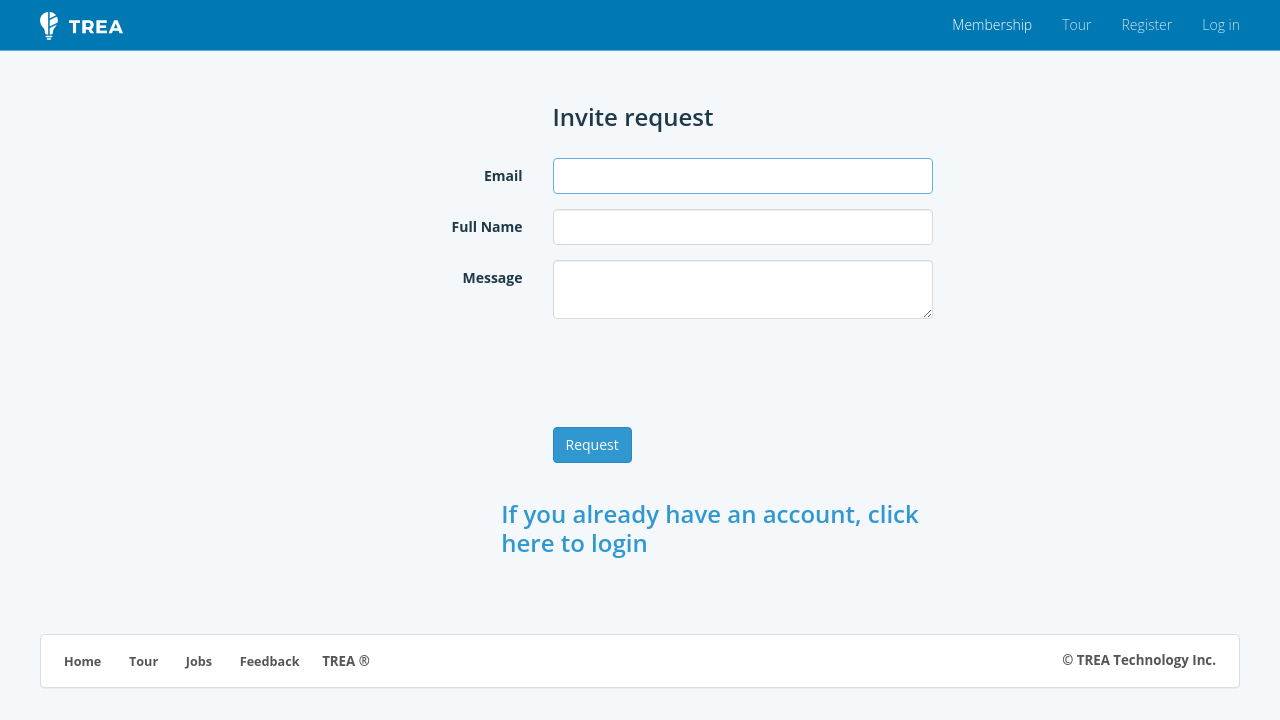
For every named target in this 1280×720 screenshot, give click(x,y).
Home (82, 661)
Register (1146, 24)
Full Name (487, 226)
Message (492, 277)
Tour (1076, 24)
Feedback (270, 661)
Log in (1221, 24)
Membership (992, 24)
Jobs (199, 661)
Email (503, 175)
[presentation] (705, 373)
